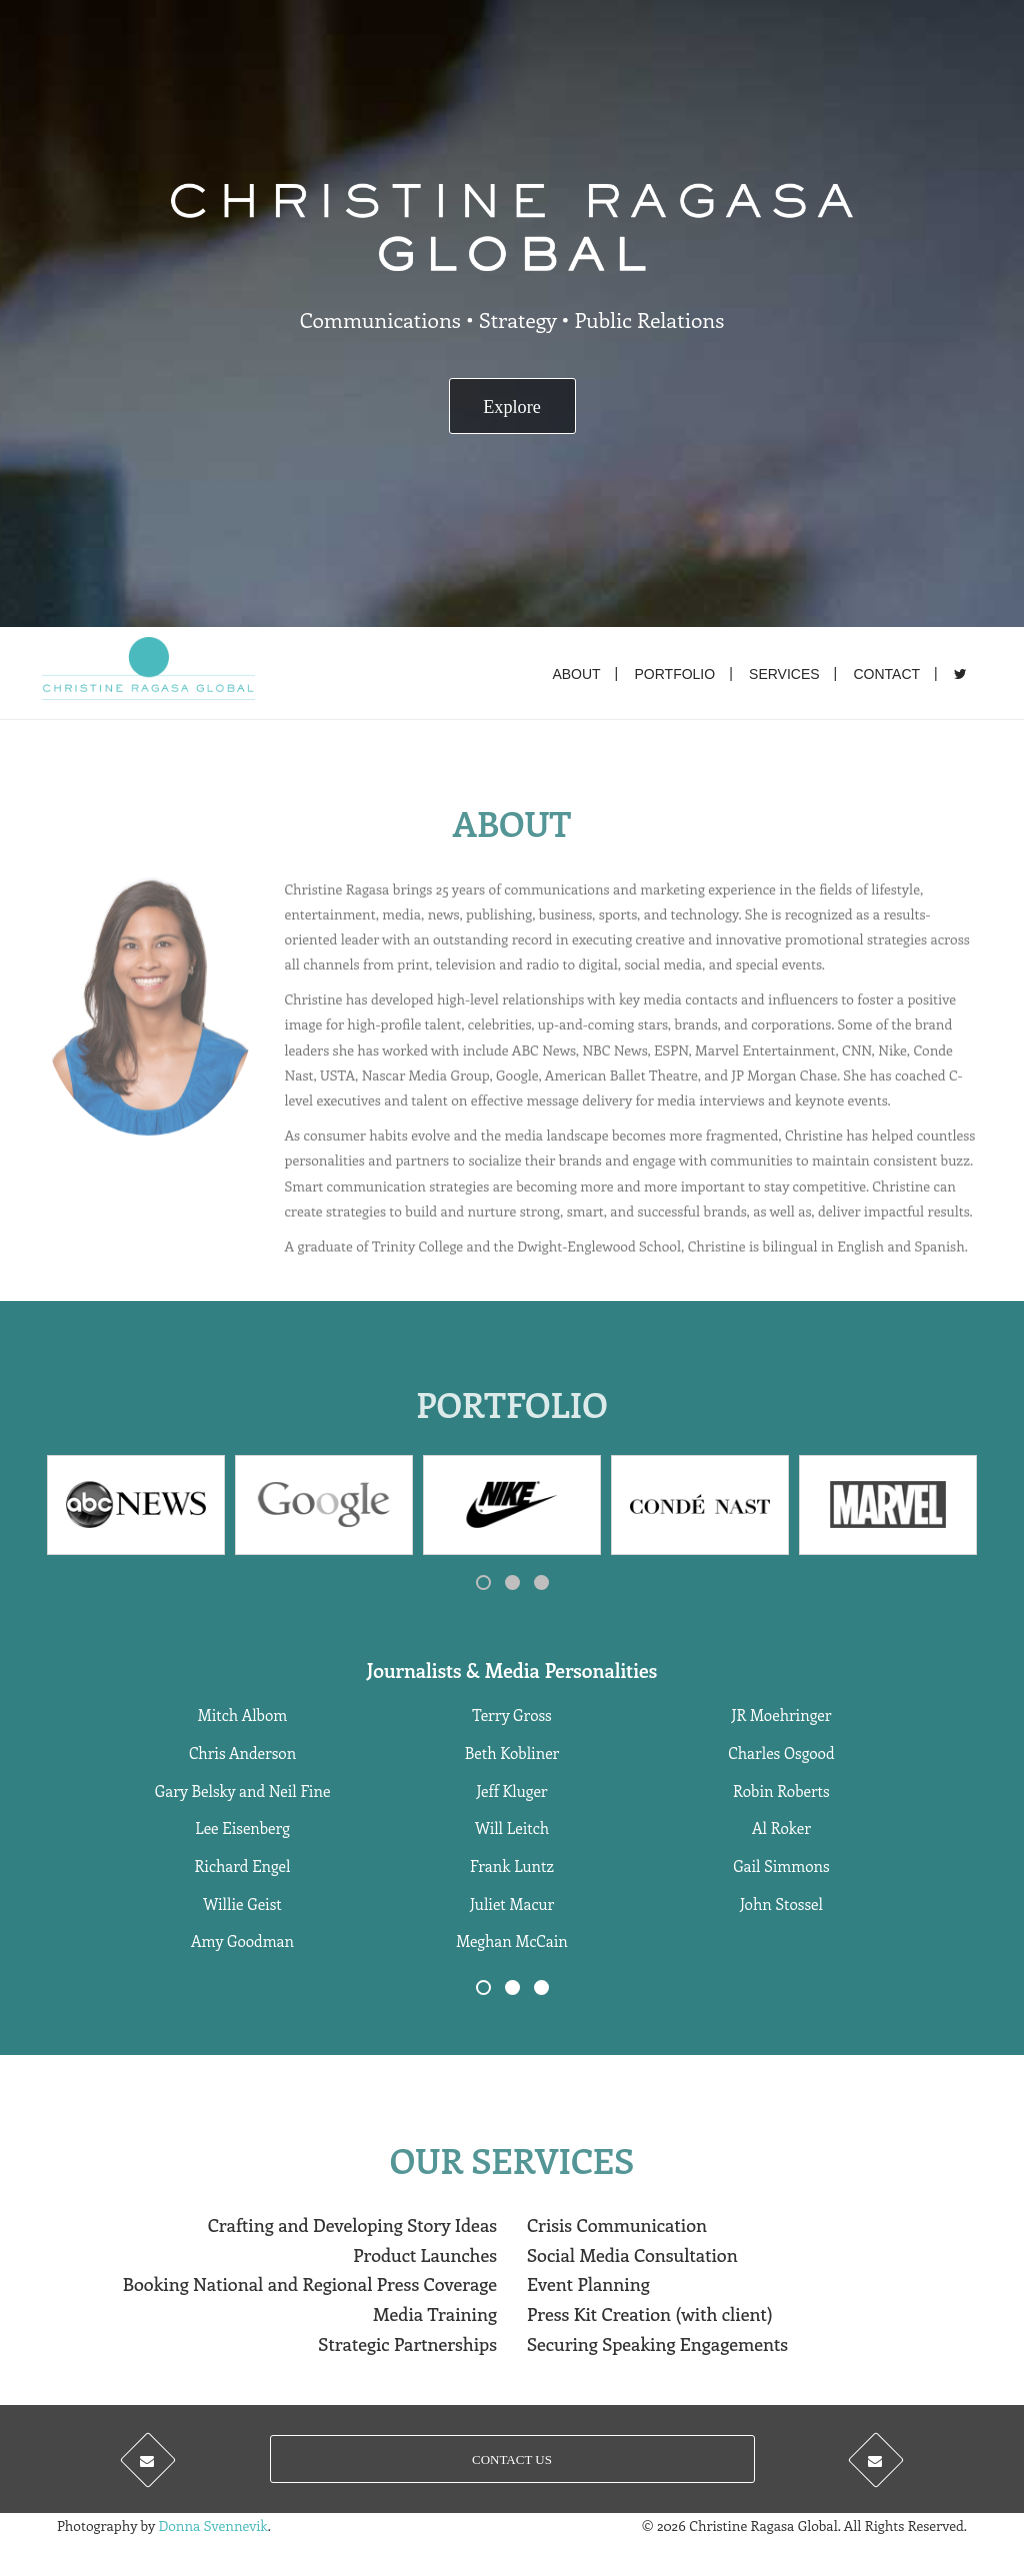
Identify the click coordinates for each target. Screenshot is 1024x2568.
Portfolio (675, 674)
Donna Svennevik (212, 2525)
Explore (512, 407)
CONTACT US (512, 2459)
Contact (886, 674)
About (576, 674)
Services (784, 674)
